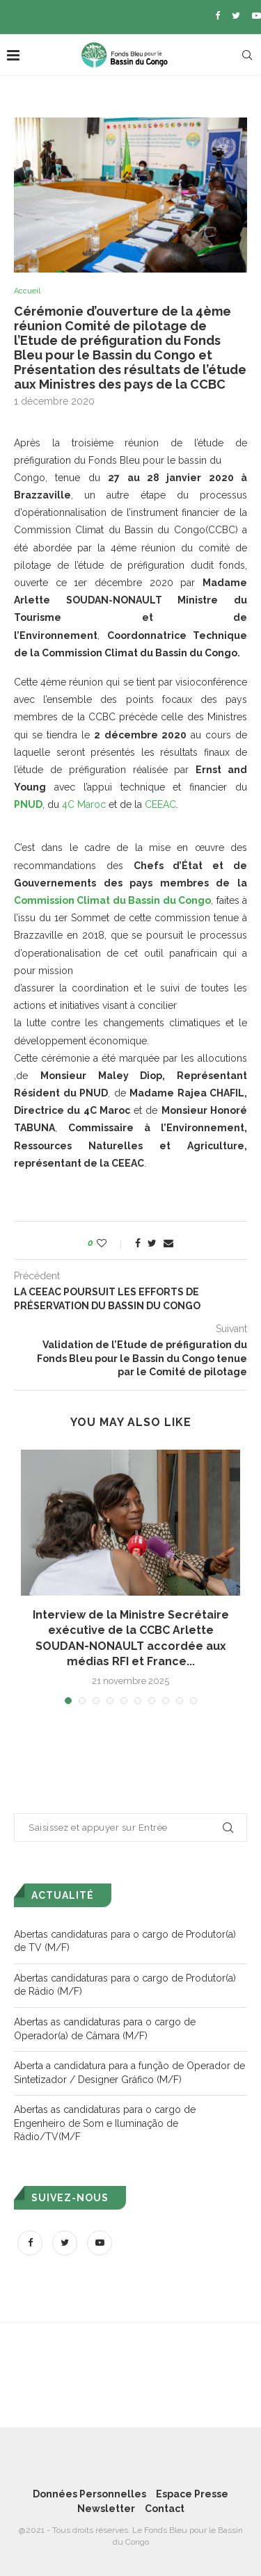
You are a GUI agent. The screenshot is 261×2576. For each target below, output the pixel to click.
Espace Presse (192, 2494)
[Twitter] (236, 15)
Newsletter (106, 2508)
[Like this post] (111, 1243)
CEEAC (160, 804)
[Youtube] (256, 15)
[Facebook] (217, 15)
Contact (164, 2508)
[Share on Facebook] (138, 1243)
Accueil (27, 290)
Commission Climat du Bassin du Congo (112, 900)
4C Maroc (84, 804)
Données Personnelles (89, 2494)
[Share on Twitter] (152, 1243)
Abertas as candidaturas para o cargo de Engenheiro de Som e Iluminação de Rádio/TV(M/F (105, 2123)
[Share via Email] (168, 1243)
